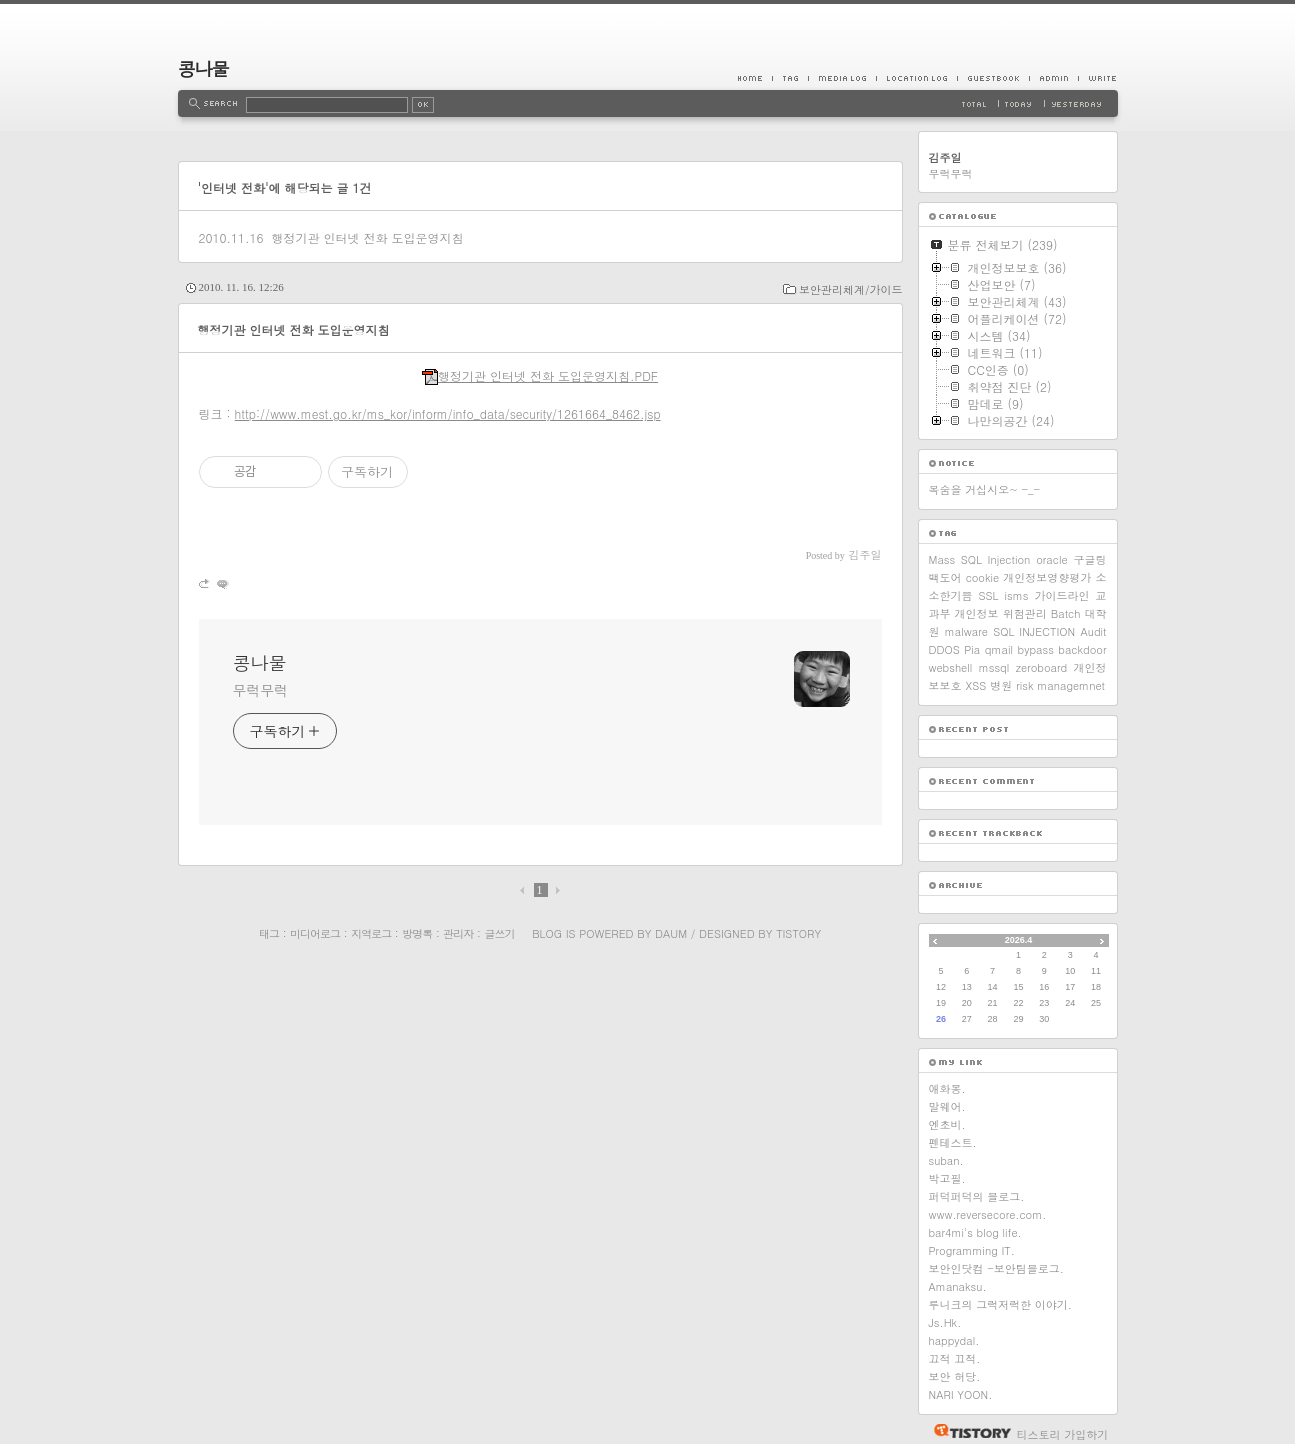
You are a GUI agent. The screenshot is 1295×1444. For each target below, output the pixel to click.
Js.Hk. (945, 1322)
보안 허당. (955, 1376)
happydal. (954, 1340)
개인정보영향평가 (1047, 577)
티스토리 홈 (967, 1431)
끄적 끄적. (955, 1358)
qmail (999, 649)
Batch (1066, 613)
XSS (976, 685)
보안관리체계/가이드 (851, 289)
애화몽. (947, 1088)
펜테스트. (953, 1142)
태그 (269, 933)
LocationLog (916, 78)
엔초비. (947, 1124)
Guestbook (993, 78)
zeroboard (1041, 667)
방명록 (417, 933)
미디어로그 (315, 933)
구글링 (1090, 559)
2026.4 (1019, 940)
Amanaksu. (958, 1286)
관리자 (458, 933)
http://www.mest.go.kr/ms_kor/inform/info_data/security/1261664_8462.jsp (448, 413)
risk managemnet (1060, 685)
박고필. (947, 1178)
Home (755, 78)
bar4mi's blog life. (975, 1232)
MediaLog (842, 78)
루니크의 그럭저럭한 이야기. (1000, 1304)
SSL (989, 595)
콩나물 (203, 68)
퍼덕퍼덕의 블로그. (977, 1196)
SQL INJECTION (1034, 631)
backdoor (1082, 649)
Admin (1053, 78)
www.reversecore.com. (988, 1214)
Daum (671, 933)
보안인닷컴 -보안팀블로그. (996, 1268)
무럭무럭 (261, 690)
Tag (790, 78)
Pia (972, 649)
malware (966, 631)
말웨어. (947, 1106)
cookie (983, 577)
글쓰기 (499, 933)
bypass (1036, 649)
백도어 (945, 577)
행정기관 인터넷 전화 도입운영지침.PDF (540, 375)
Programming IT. (972, 1250)
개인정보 (977, 613)
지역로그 (371, 933)
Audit (1093, 631)
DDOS (944, 649)
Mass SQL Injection (980, 559)
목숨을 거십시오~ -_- (985, 489)
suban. (946, 1160)
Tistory (798, 933)
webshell (951, 667)
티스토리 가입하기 (1063, 1434)
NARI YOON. (961, 1394)
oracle (1051, 559)
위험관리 (1025, 613)
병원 (1001, 685)
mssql (994, 667)
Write (1098, 78)
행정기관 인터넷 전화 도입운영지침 (367, 237)
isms (1017, 595)
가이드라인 (1061, 595)
